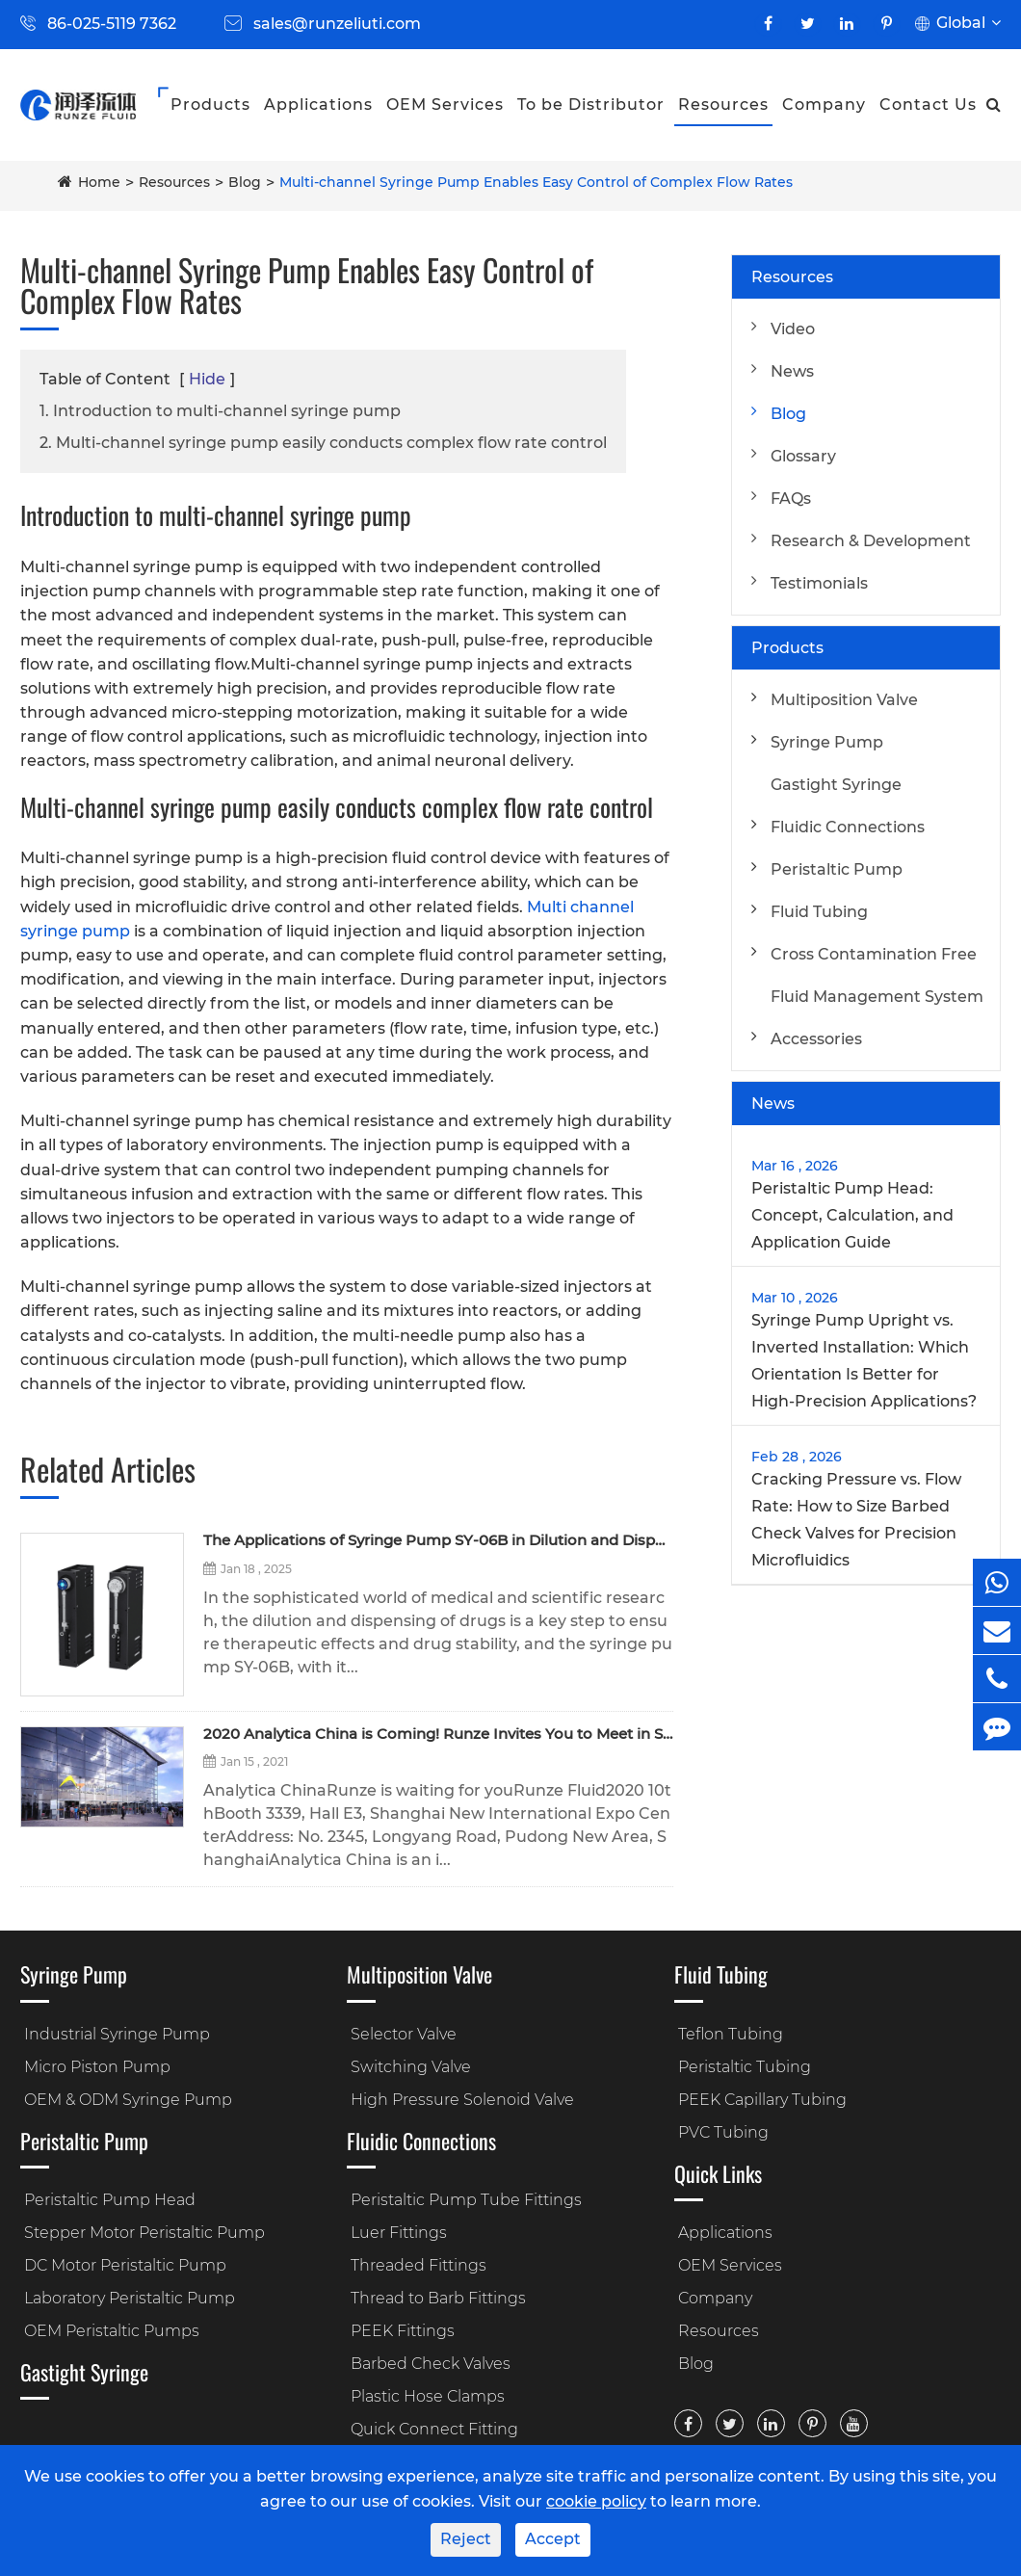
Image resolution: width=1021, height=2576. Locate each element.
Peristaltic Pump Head (110, 2200)
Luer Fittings (399, 2232)
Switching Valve (411, 2067)
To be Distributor (591, 104)
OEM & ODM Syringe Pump (128, 2099)
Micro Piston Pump (97, 2067)
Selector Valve (404, 2034)
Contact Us (928, 104)
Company (824, 104)
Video (793, 329)
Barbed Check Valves (430, 2363)
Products (210, 104)
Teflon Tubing (730, 2034)
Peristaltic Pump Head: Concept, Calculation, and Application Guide (852, 1215)
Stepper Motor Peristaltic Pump (144, 2232)
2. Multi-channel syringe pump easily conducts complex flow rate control (323, 443)
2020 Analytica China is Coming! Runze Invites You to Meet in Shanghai (438, 1734)
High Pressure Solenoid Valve (462, 2099)
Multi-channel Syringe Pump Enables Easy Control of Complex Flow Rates (536, 182)
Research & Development (871, 541)
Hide (207, 379)
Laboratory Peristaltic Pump (129, 2298)
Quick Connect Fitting (434, 2429)
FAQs (791, 498)
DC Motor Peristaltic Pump (125, 2265)
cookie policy (596, 2501)
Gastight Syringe (836, 784)
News (792, 371)
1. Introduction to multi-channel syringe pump (220, 411)
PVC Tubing (723, 2132)
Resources (723, 104)
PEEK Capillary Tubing (762, 2099)
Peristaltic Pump (837, 869)
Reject (465, 2539)
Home (99, 182)
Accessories (816, 1039)
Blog (244, 182)
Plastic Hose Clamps (428, 2396)
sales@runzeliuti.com (337, 23)
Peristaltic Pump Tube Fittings (466, 2200)
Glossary (803, 456)
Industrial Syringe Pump (117, 2034)
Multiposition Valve (844, 700)
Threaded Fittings (418, 2265)
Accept (553, 2539)
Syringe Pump (827, 742)
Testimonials (819, 583)
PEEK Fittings (403, 2331)
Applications (318, 104)
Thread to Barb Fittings (438, 2298)
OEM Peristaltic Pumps (111, 2331)
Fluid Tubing (819, 912)
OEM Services (445, 104)
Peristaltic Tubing (744, 2067)
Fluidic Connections (848, 827)
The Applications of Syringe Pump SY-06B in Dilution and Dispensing (438, 1541)
